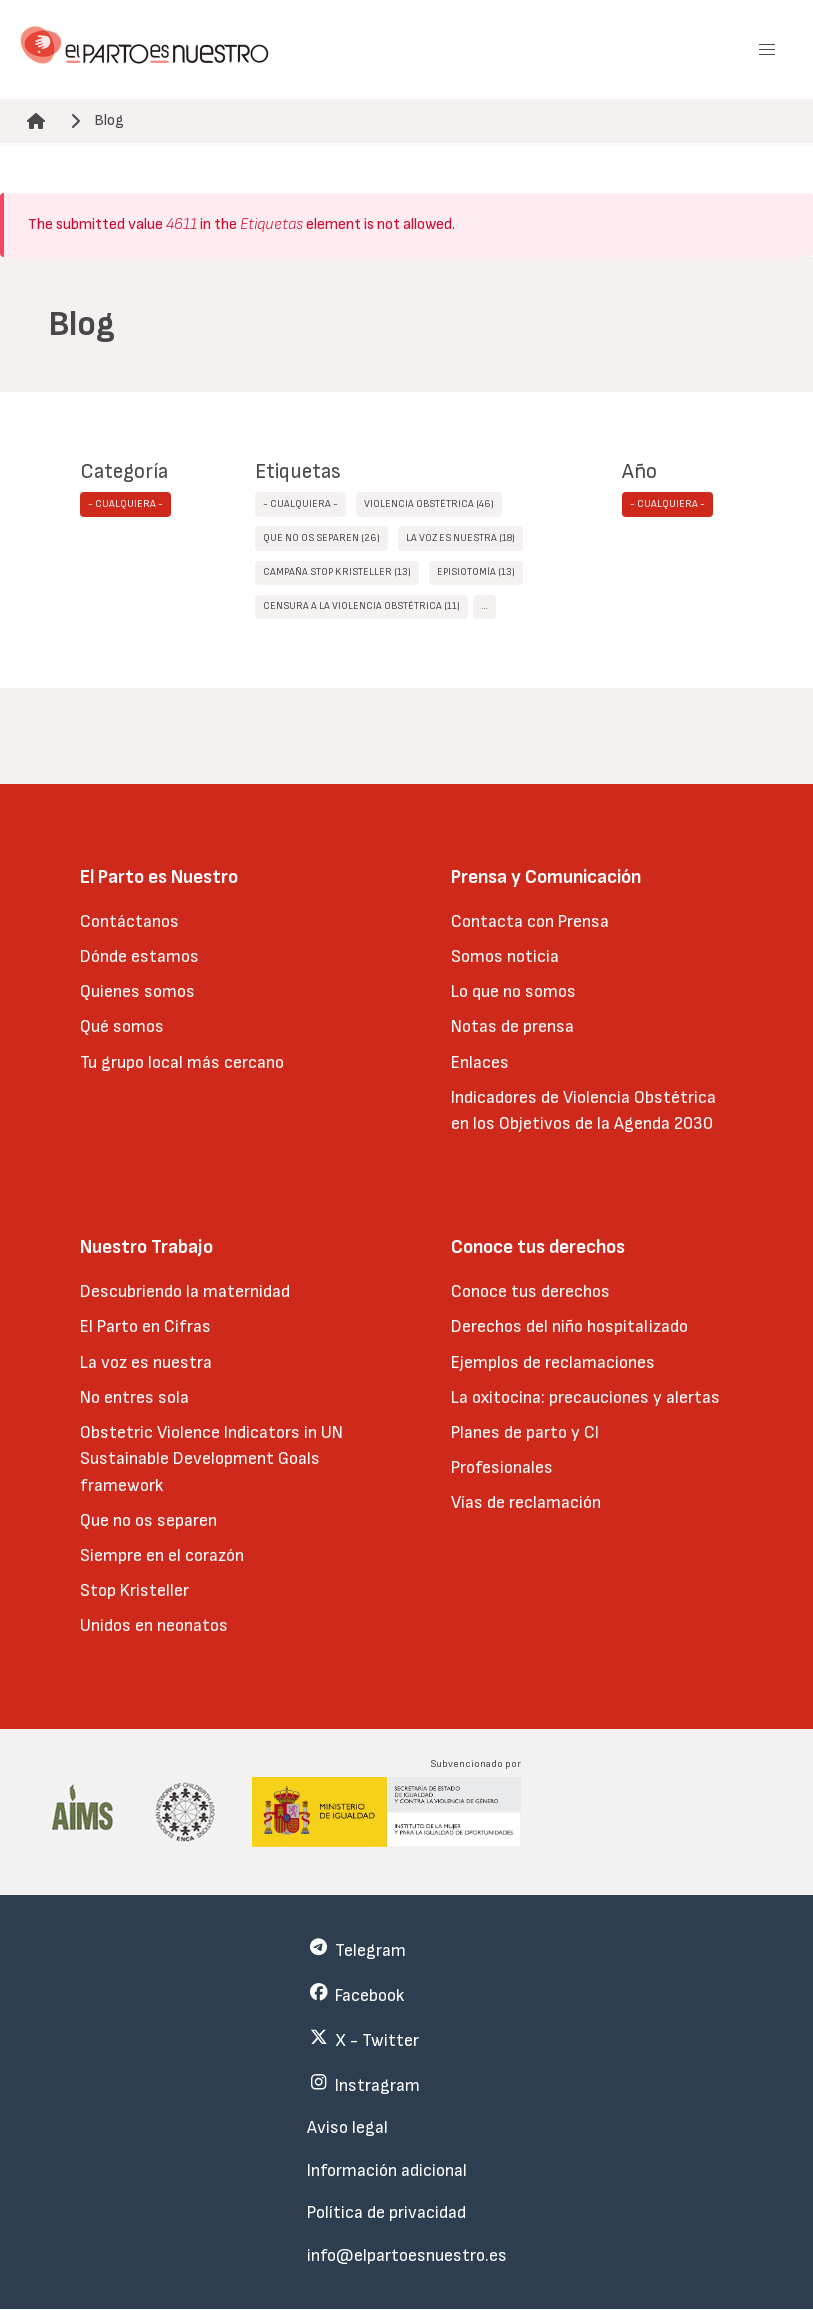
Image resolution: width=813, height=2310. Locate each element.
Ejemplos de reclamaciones (553, 1362)
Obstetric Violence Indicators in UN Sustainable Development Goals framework (211, 1459)
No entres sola (134, 1397)
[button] (767, 50)
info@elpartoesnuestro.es (407, 2255)
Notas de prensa (512, 1026)
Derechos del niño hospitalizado (569, 1326)
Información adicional (387, 2170)
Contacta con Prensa (530, 921)
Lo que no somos (513, 991)
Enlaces (480, 1062)
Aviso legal (347, 2127)
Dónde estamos (139, 956)
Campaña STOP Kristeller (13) (337, 572)
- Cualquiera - (125, 504)
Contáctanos (129, 921)
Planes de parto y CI (525, 1432)
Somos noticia (505, 956)
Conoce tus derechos (530, 1291)
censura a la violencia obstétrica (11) (361, 606)
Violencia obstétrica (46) (429, 504)
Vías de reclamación (526, 1502)
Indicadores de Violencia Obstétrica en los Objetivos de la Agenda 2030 (583, 1110)
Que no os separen (148, 1520)
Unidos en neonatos (154, 1625)
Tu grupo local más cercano (182, 1062)
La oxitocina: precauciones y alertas (585, 1397)
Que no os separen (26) (321, 538)
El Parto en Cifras (145, 1326)
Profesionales (502, 1467)
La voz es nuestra (146, 1362)
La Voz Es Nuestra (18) (460, 538)
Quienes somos (137, 991)
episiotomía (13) (476, 572)
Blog (109, 120)
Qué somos (122, 1026)
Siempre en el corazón (162, 1555)
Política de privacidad (386, 2212)
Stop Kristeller (134, 1590)
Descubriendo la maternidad (185, 1291)
